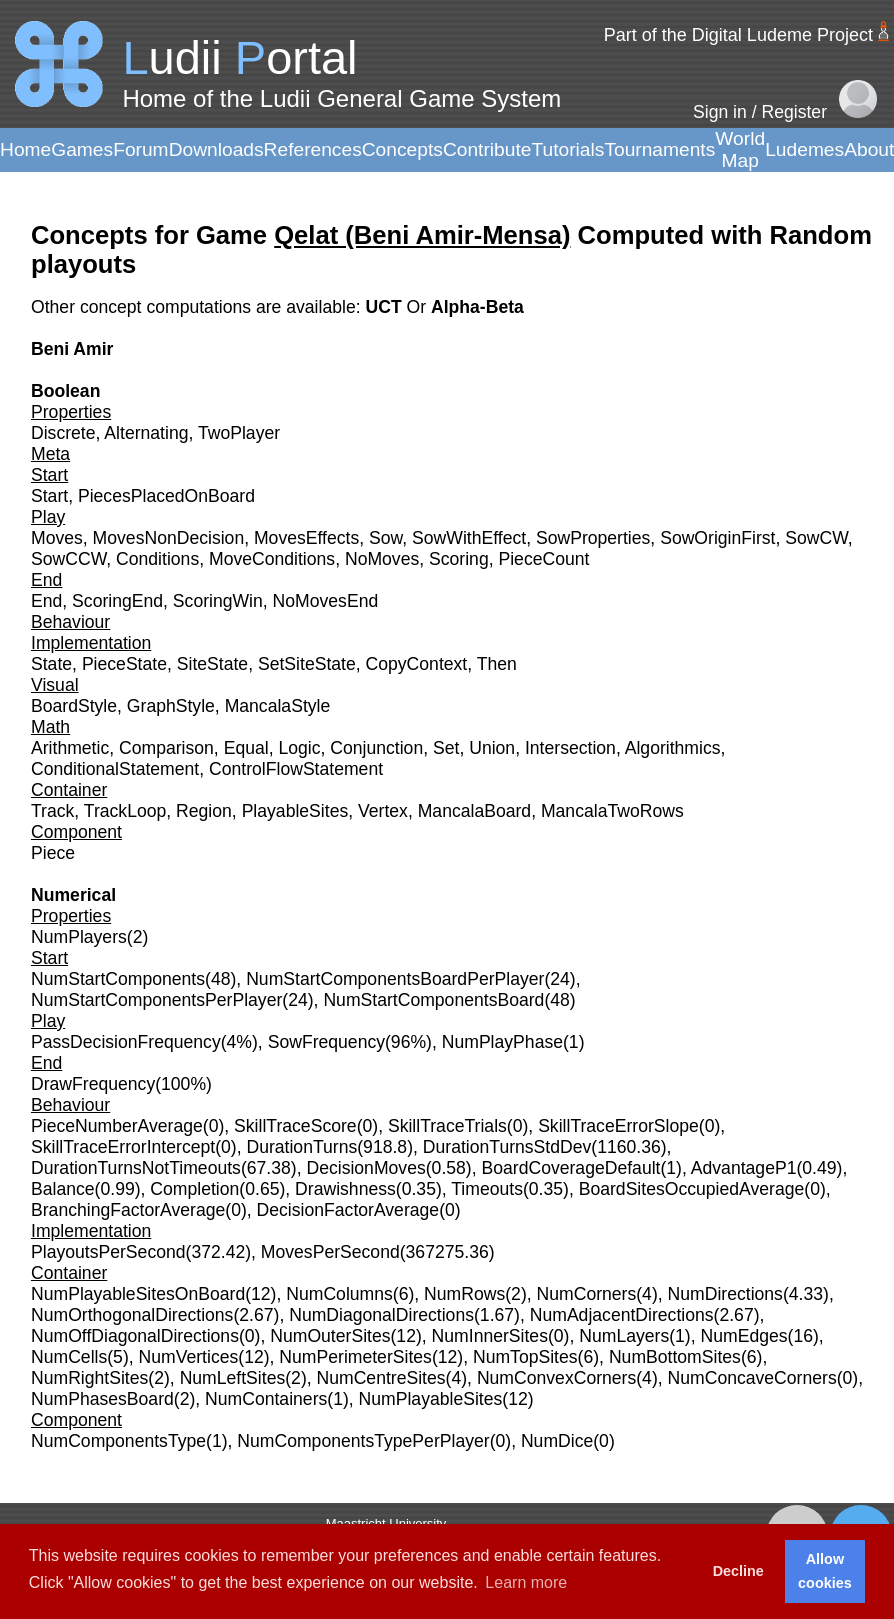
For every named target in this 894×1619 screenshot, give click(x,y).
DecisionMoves (365, 1168)
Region (204, 811)
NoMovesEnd (326, 601)
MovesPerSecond (330, 1252)
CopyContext (417, 664)
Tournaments (659, 149)
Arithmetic (70, 748)
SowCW (816, 538)
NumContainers (266, 1399)
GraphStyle (171, 706)
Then (497, 664)
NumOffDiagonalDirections (135, 1336)
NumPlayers (79, 937)
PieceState (124, 664)
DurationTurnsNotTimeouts (136, 1168)
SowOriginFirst (717, 538)
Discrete (63, 433)
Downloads (216, 149)
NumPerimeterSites (355, 1357)
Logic (299, 748)
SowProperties (593, 538)
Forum (140, 149)
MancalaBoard (474, 811)
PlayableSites (295, 811)
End (46, 601)
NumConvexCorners (556, 1378)
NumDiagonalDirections (381, 1315)
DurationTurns (301, 1147)
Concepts (402, 149)
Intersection (570, 748)
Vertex (383, 811)
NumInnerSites (490, 1336)
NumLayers (624, 1336)
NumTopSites (525, 1357)
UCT (385, 307)
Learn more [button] (526, 1582)
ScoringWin (218, 601)
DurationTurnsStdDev (507, 1147)
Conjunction (376, 748)
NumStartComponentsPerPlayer (156, 1000)
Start (49, 496)
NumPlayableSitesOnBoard (138, 1294)
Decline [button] (738, 1571)
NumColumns (339, 1294)
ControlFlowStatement (296, 769)
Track (52, 811)
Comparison (166, 748)
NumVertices (189, 1357)
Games (82, 149)
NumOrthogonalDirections (132, 1315)
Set (446, 748)
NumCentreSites (381, 1378)
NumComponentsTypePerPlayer (363, 1441)
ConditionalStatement (115, 769)
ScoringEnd (117, 601)
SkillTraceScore (295, 1126)
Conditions (157, 559)
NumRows (464, 1294)
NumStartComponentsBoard (433, 1000)
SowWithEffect (469, 538)
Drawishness (345, 1189)
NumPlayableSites (431, 1399)
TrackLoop (125, 811)
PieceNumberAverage (117, 1126)
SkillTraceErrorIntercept (123, 1147)
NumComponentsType (118, 1441)
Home (25, 149)
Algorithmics (673, 748)
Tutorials (567, 149)
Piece (53, 853)
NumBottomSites (675, 1357)
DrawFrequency (93, 1084)
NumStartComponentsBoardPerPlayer (395, 979)
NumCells (69, 1357)
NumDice (557, 1441)
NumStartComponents (118, 979)
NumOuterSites (330, 1336)
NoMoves (382, 559)
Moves (57, 538)
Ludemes (804, 149)
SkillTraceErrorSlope (618, 1126)
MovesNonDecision (169, 538)
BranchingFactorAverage (128, 1210)
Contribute (487, 149)
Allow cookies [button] (825, 1571)
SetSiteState (307, 664)
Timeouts (487, 1189)
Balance (63, 1189)
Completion (194, 1189)
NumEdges (744, 1336)
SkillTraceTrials (447, 1126)
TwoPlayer (239, 433)
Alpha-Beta (477, 307)
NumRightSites (89, 1378)
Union (492, 748)
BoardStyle (74, 706)
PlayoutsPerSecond (108, 1252)
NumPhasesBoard (102, 1399)
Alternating (146, 433)
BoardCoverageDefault (570, 1168)
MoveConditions (272, 559)
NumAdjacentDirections (622, 1315)
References (313, 149)
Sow (385, 538)
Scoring (459, 559)
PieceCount (543, 559)
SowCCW (68, 559)
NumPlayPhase (502, 1042)
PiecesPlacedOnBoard (166, 496)
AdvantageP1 (744, 1168)
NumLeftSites (233, 1378)
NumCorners (587, 1294)
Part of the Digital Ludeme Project (738, 35)
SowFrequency (326, 1042)
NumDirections (725, 1294)
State (51, 664)
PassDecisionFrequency (126, 1042)
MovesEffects (306, 538)
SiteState (212, 664)
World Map (740, 149)
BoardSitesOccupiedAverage (692, 1189)
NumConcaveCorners (752, 1378)
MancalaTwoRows (612, 811)
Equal (246, 748)
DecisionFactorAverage (348, 1210)
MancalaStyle (278, 706)
